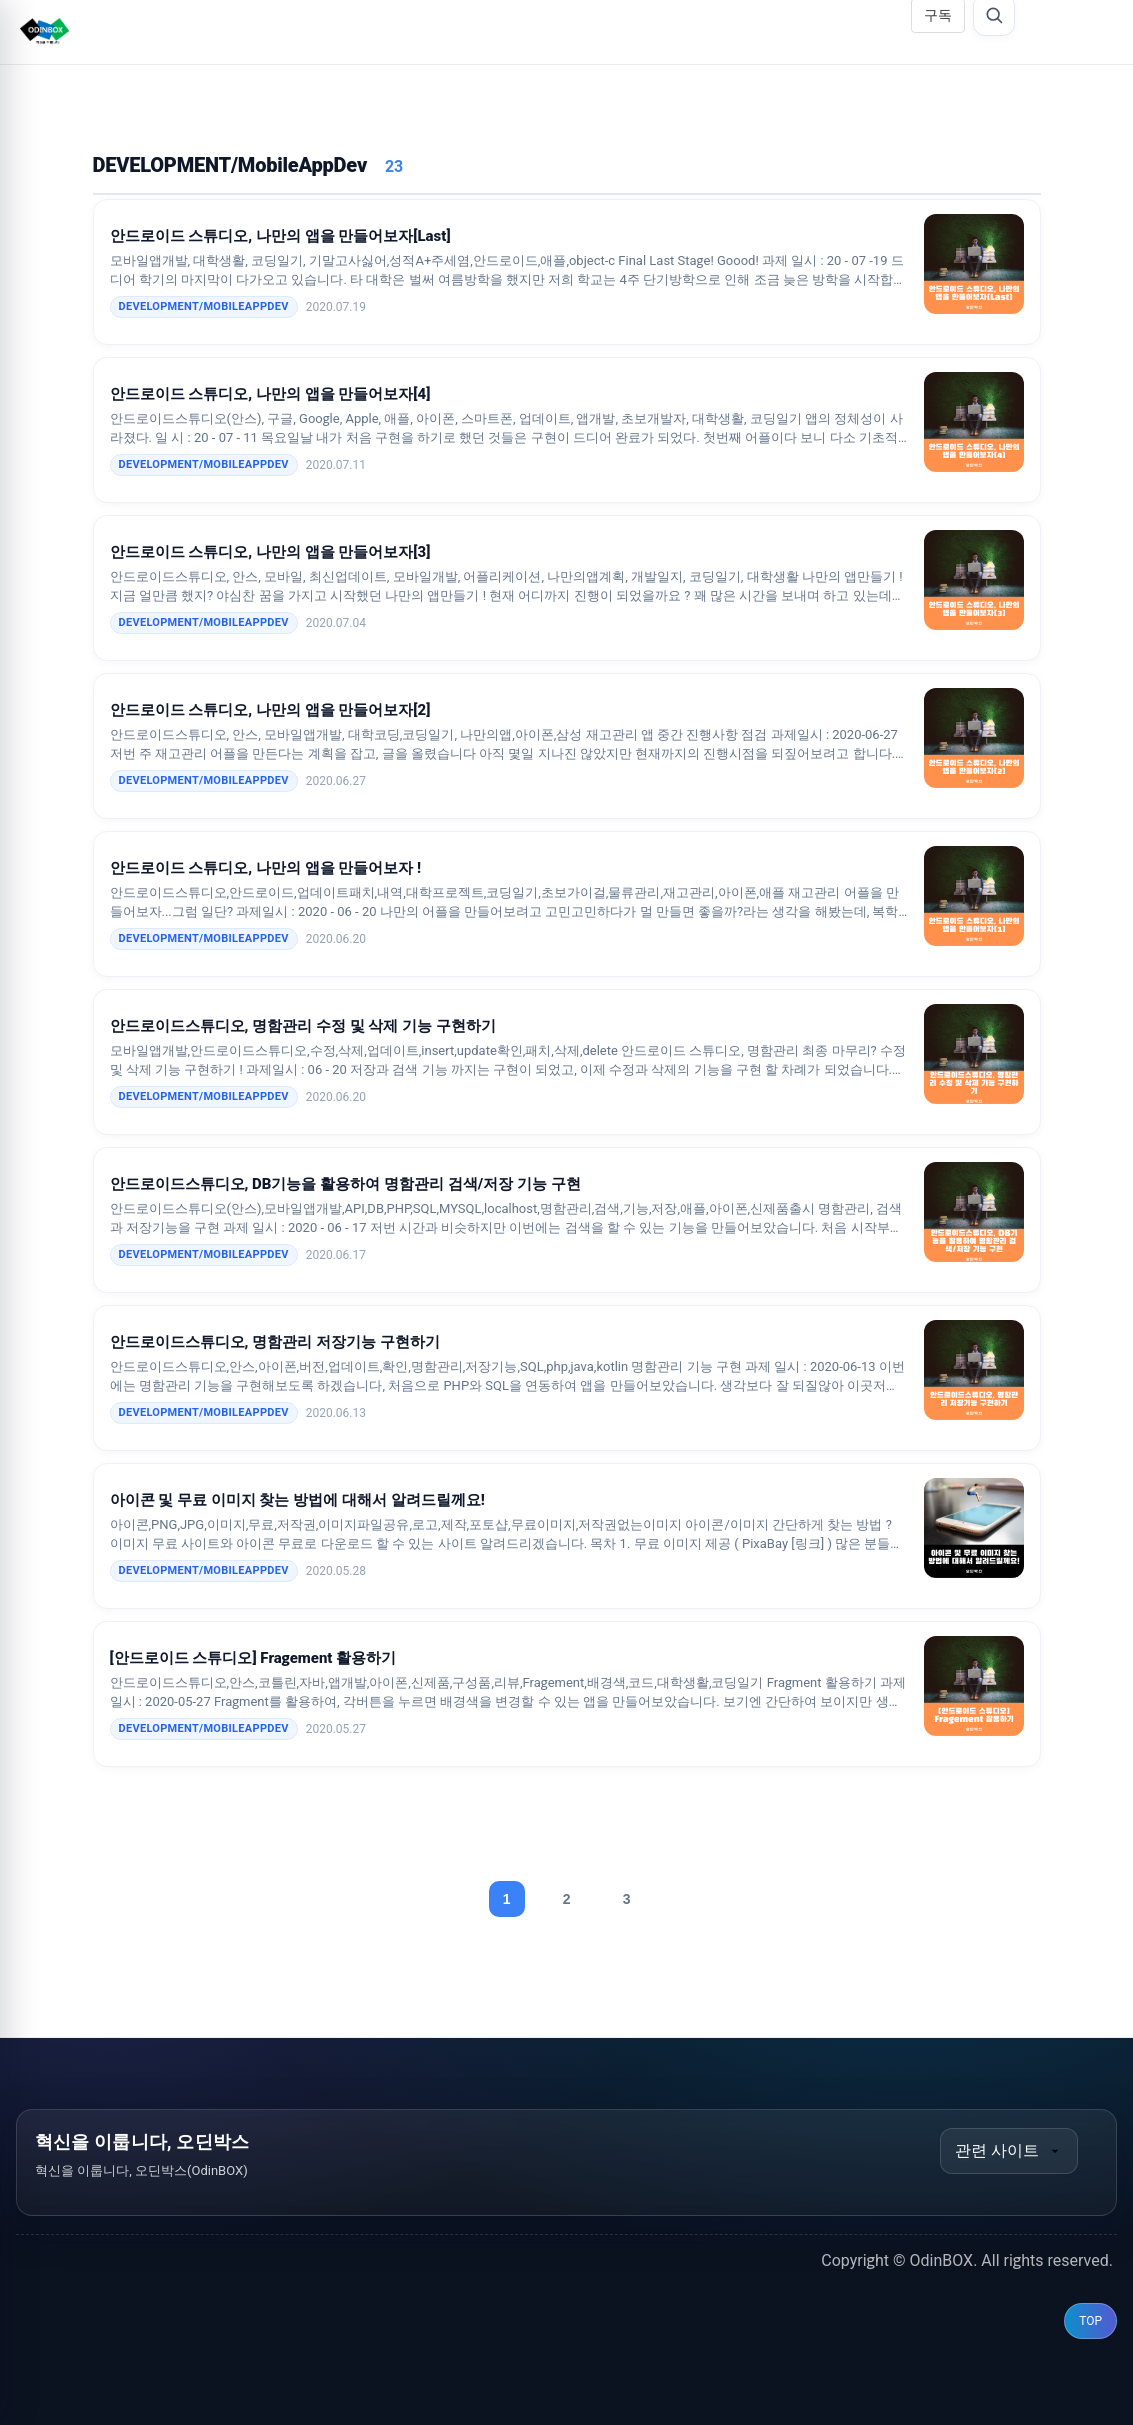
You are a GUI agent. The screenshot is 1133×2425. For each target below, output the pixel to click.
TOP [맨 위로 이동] (1090, 2321)
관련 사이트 (1009, 2150)
